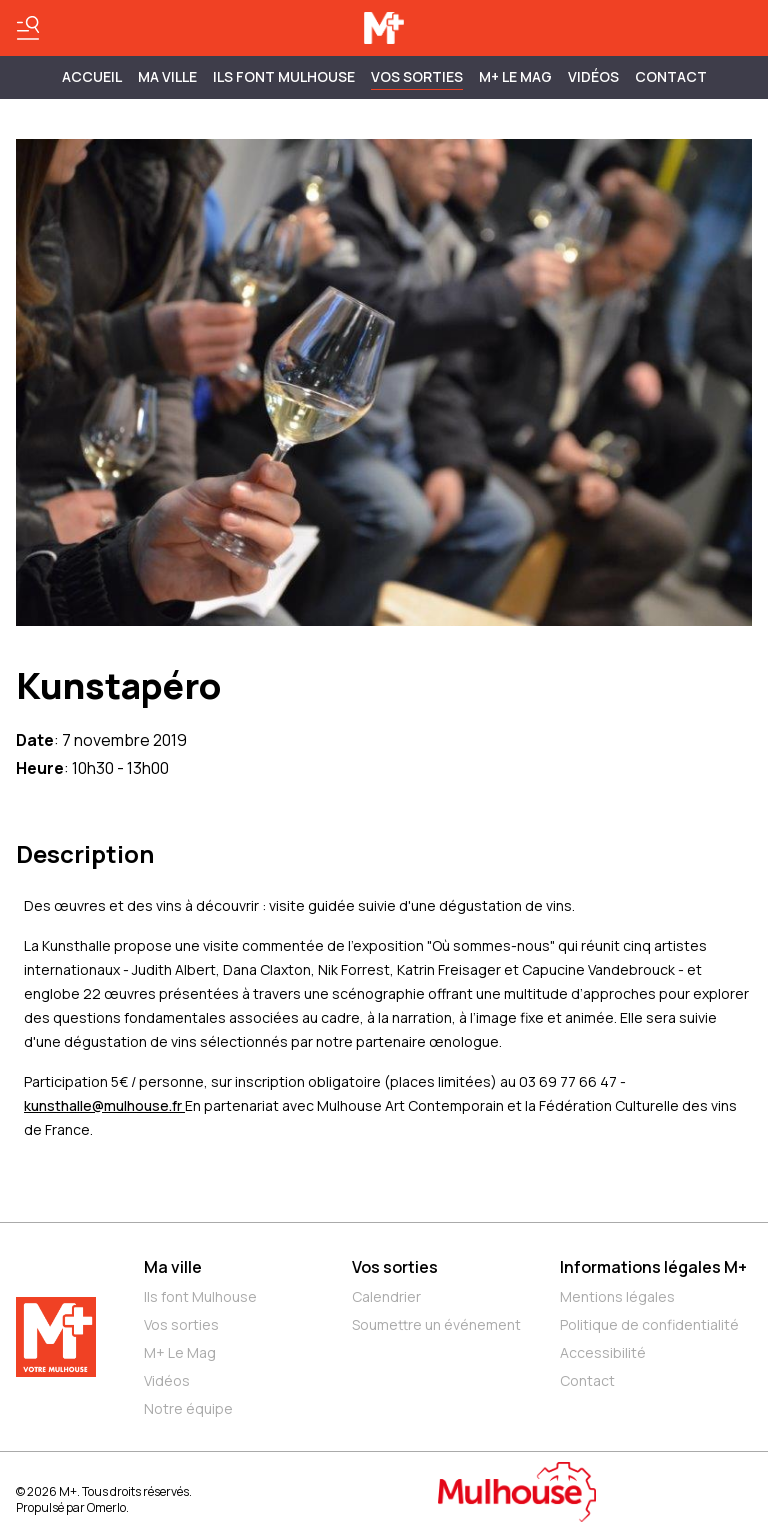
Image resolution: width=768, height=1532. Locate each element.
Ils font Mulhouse (200, 1296)
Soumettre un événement (436, 1324)
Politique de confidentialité (649, 1324)
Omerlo (106, 1507)
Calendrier (386, 1296)
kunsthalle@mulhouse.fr (104, 1105)
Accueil (92, 76)
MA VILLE (167, 76)
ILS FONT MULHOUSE (284, 76)
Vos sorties (417, 76)
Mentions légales (617, 1296)
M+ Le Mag (515, 76)
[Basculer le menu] (28, 28)
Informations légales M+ (653, 1267)
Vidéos (593, 76)
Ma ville (173, 1267)
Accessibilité (603, 1352)
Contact (671, 76)
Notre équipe (188, 1408)
